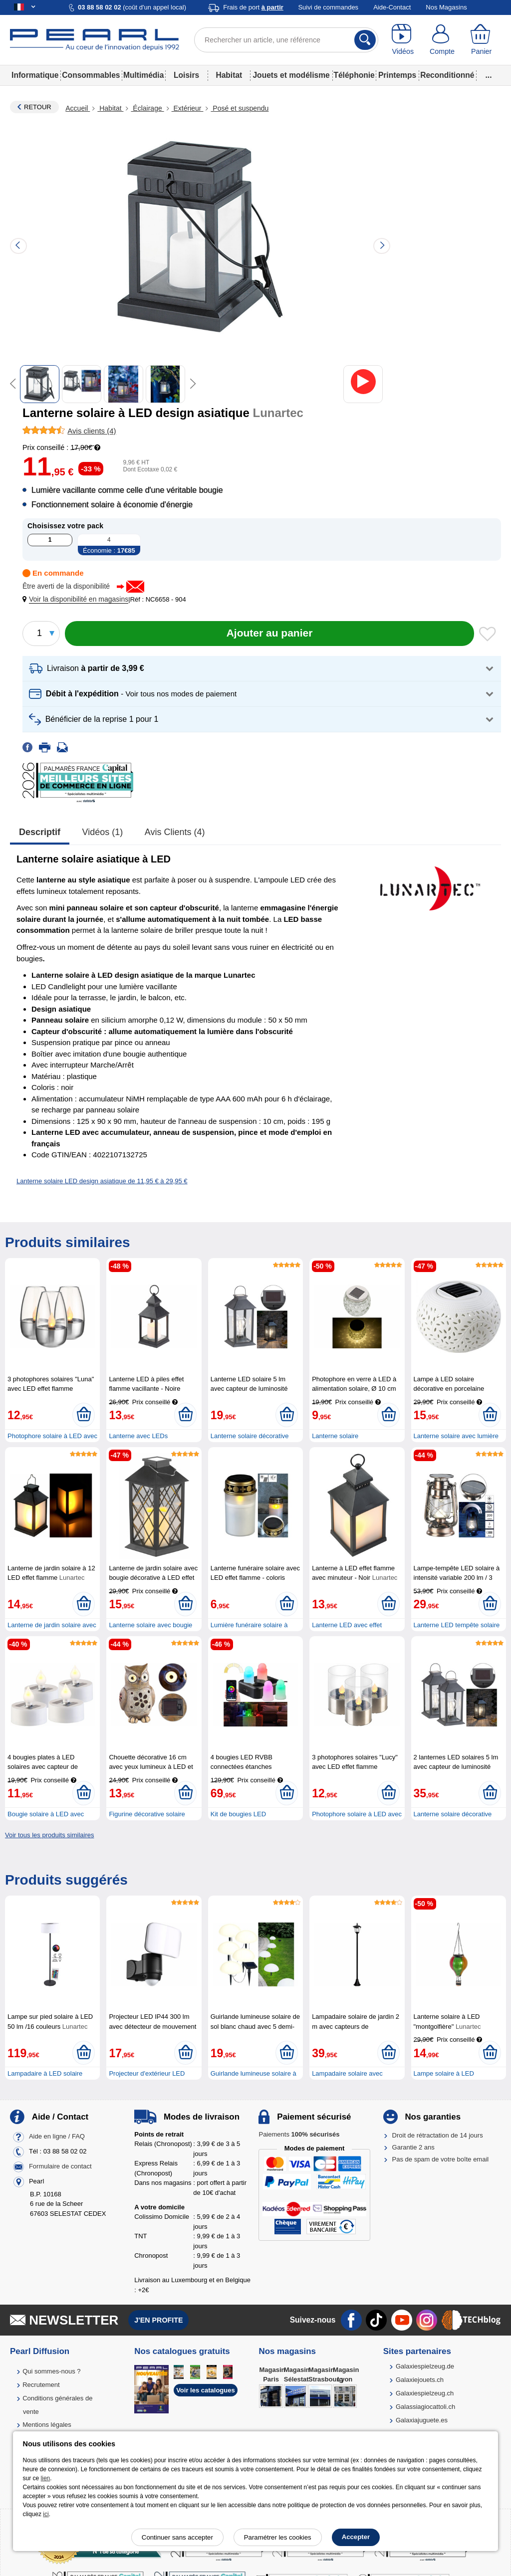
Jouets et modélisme (291, 75)
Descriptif (39, 832)
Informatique (34, 75)
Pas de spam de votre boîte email (440, 2159)
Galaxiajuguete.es (422, 2420)
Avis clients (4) (175, 832)
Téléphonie (353, 75)
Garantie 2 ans (413, 2147)
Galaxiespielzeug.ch (425, 2393)
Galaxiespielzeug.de (425, 2366)
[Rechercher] (365, 40)
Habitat (229, 75)
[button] (77, 599)
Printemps (397, 75)
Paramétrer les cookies (277, 2537)
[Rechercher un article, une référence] (286, 39)
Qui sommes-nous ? (51, 2371)
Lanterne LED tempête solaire (457, 1625)
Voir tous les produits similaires (49, 1835)
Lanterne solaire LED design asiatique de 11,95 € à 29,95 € (102, 1181)
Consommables (91, 75)
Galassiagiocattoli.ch (425, 2406)
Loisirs (186, 75)
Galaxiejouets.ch (420, 2379)
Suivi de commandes (328, 7)
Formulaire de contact (60, 2166)
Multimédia (143, 75)
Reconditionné (447, 75)
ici (45, 2514)
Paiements (298, 2134)
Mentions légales (46, 2424)
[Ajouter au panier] (269, 633)
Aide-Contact (392, 7)
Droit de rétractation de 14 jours (437, 2135)
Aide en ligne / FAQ (57, 2136)
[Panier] (481, 40)
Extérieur (188, 108)
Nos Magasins (446, 7)
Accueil (77, 108)
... (489, 75)
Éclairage (147, 108)
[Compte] (442, 40)
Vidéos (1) (102, 832)
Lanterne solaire (335, 1436)
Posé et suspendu (239, 108)
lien (45, 2478)
